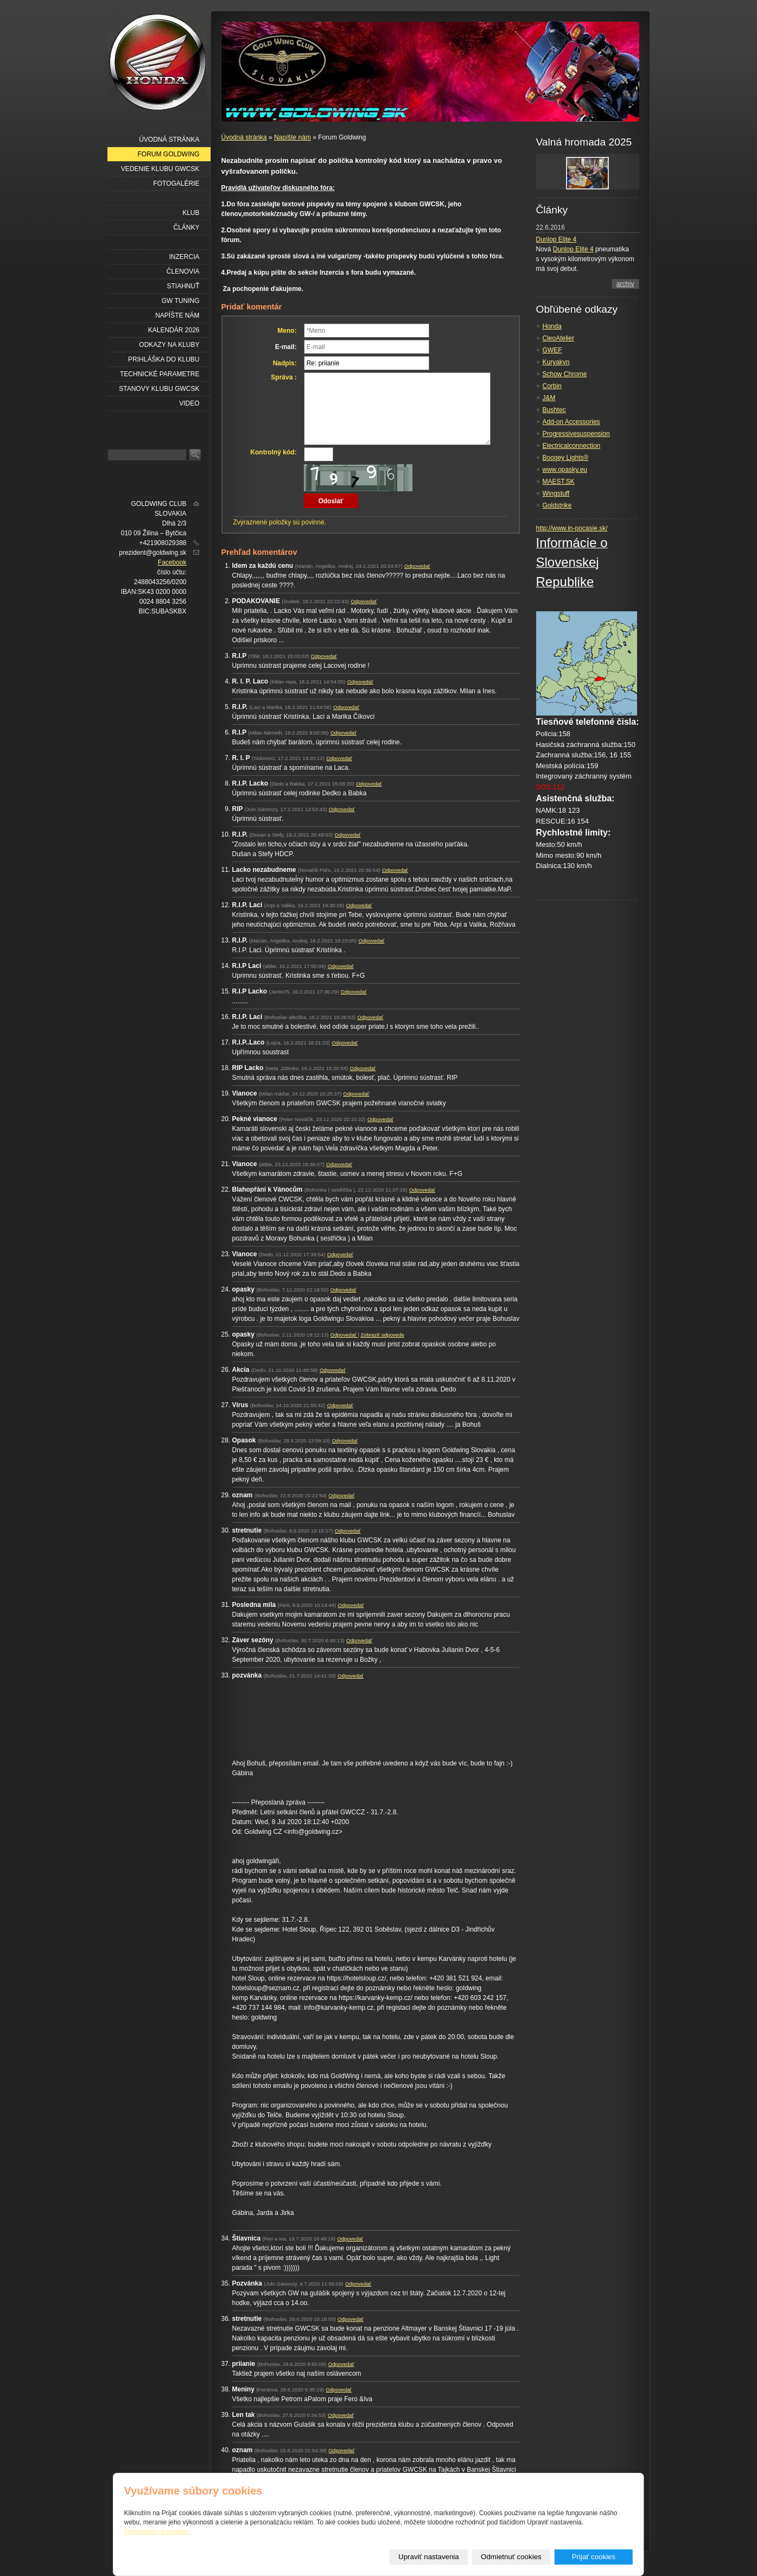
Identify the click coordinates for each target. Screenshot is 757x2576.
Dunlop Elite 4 (556, 239)
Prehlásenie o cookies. (157, 2531)
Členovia (183, 271)
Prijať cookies (594, 2557)
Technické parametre (159, 374)
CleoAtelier (559, 338)
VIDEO (189, 403)
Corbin (552, 386)
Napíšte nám (292, 137)
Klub (190, 213)
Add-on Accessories (571, 422)
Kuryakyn (556, 362)
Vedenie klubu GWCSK (160, 169)
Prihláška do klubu (163, 359)
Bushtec (554, 410)
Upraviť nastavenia (428, 2557)
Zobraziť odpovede (382, 1335)
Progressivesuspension (576, 434)
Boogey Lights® (566, 457)
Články (186, 227)
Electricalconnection (572, 446)
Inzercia (184, 257)
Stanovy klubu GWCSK (159, 389)
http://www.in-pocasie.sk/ (572, 528)
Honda (552, 326)
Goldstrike (557, 505)
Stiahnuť (183, 286)
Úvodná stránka (244, 137)
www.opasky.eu (565, 469)
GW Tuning (181, 301)
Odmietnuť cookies (511, 2557)
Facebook (172, 562)
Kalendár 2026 (174, 330)
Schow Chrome (565, 374)
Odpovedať (417, 566)
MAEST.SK (559, 481)
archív (625, 284)
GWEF (552, 350)
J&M (549, 398)
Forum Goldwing (169, 154)
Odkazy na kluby (169, 345)
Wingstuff (556, 493)
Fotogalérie (176, 183)
